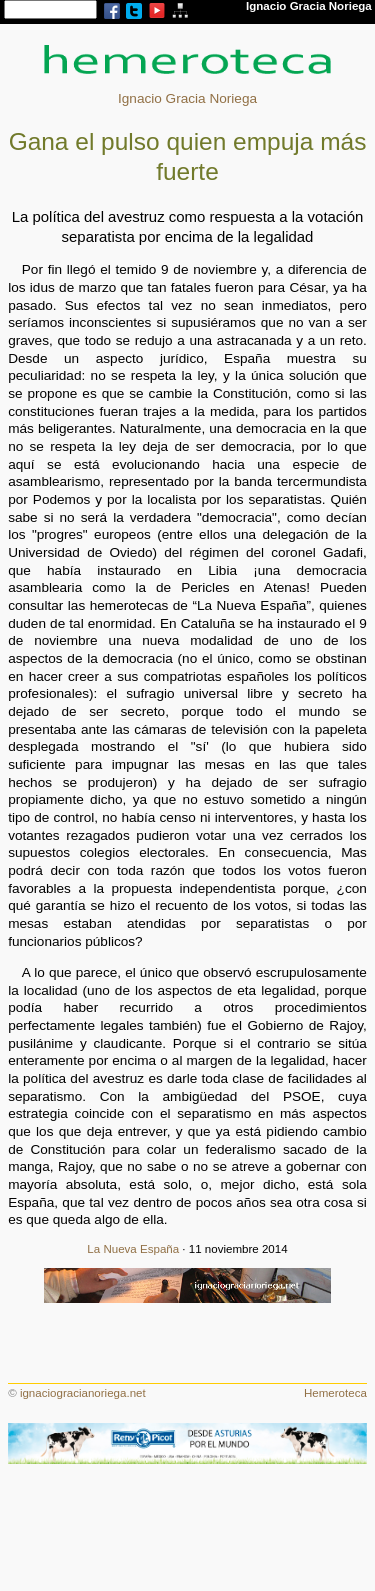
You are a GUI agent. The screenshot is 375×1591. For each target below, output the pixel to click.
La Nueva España (133, 1249)
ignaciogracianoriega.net (83, 1393)
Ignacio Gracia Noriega (187, 98)
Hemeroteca (335, 1393)
